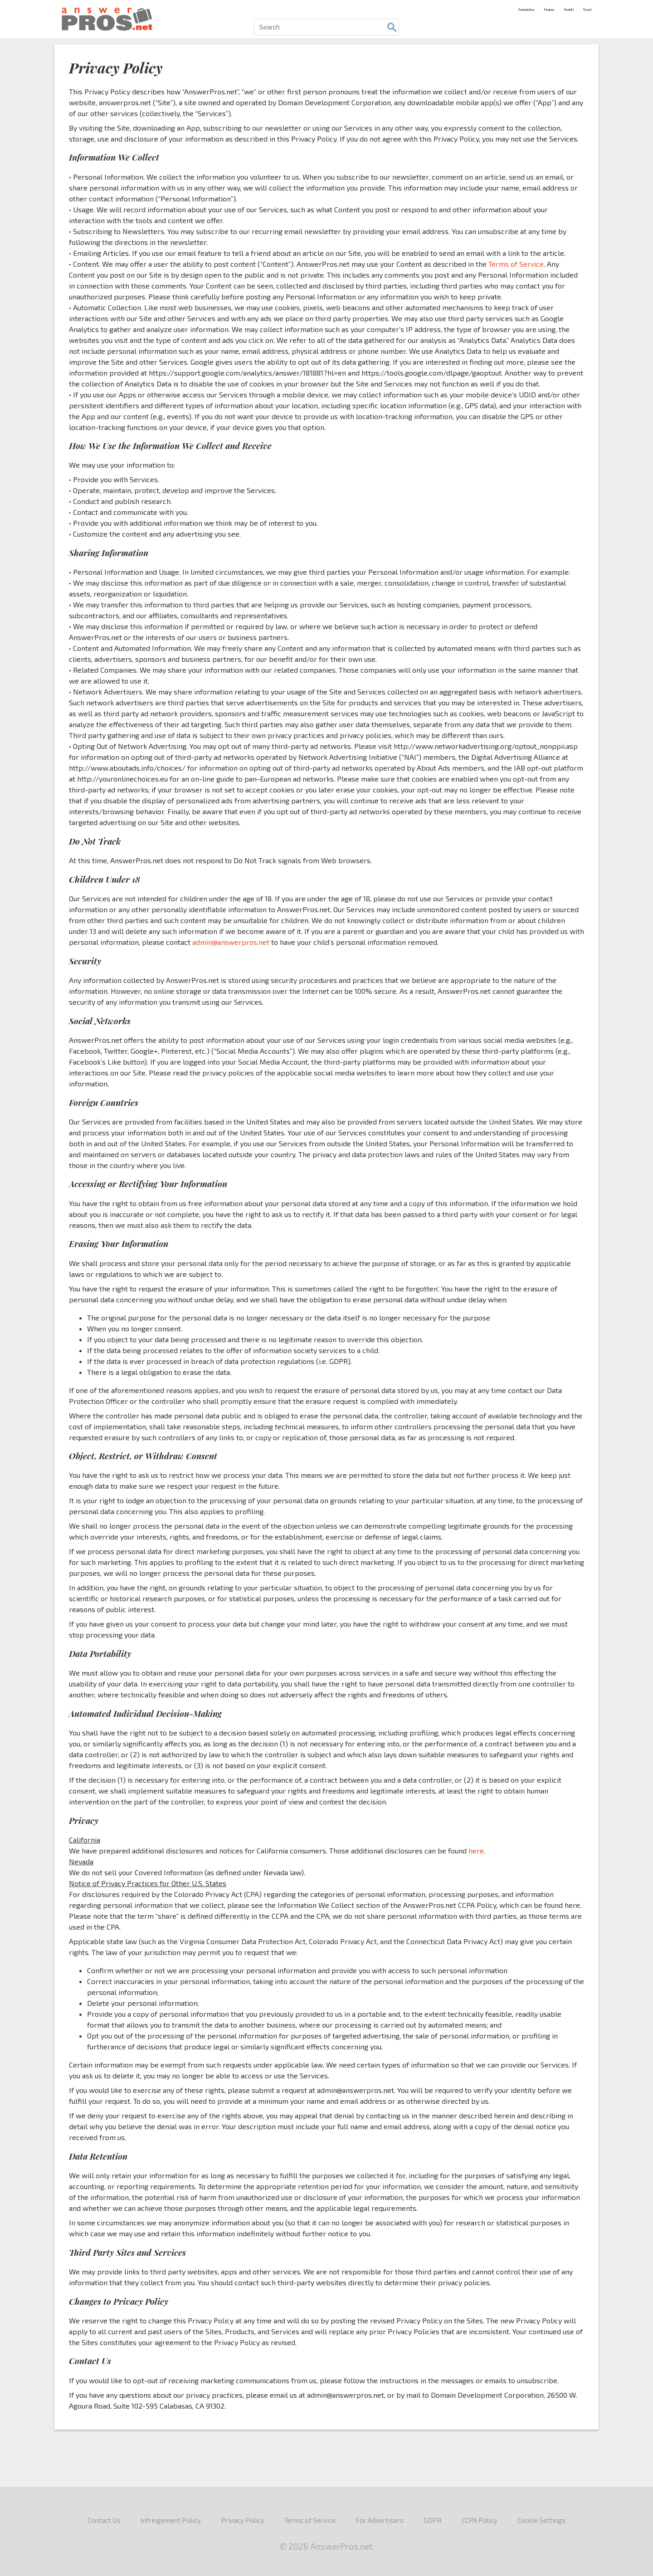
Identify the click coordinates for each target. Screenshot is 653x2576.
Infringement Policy (171, 2520)
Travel (581, 8)
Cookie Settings (541, 2520)
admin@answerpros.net (230, 942)
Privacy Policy (242, 2520)
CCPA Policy (479, 2520)
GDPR (433, 2520)
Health (551, 8)
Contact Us (104, 2520)
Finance (518, 8)
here (476, 1850)
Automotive (478, 8)
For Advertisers (380, 2520)
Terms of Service (516, 263)
